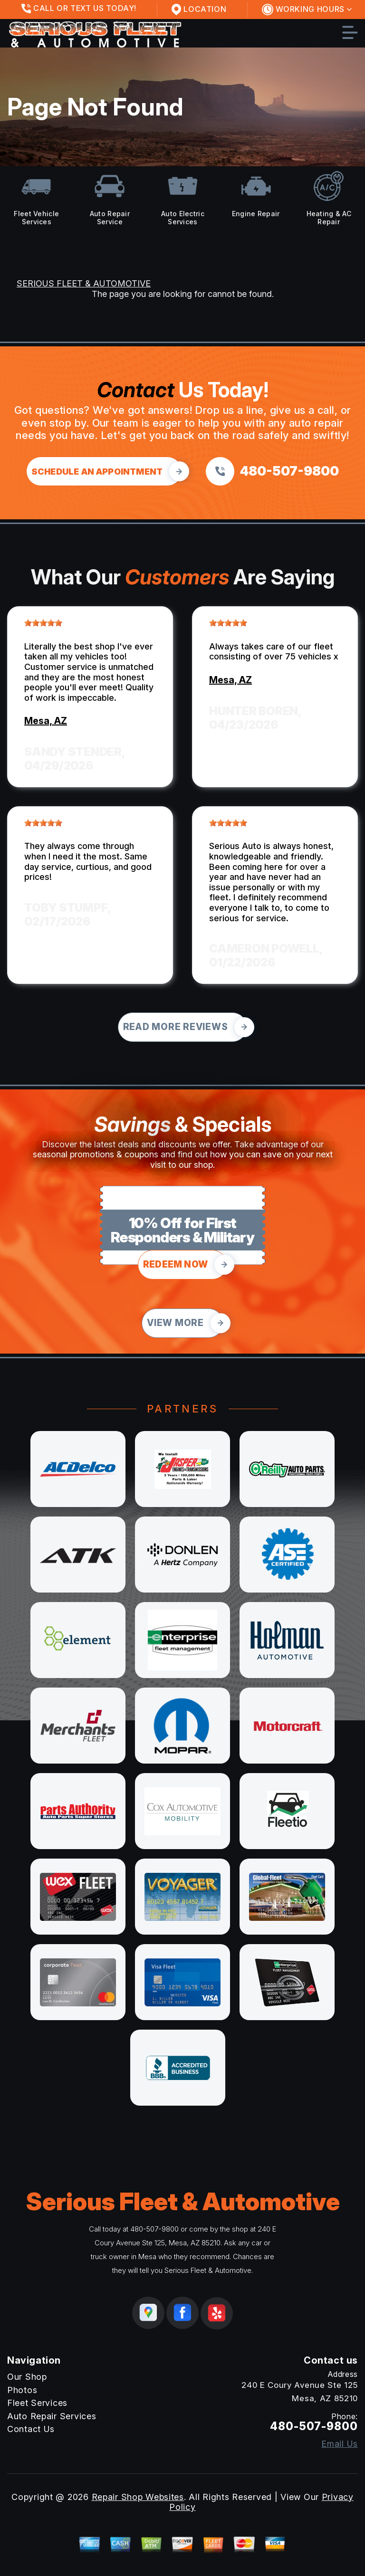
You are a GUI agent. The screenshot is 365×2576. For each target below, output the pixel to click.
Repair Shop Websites (138, 2497)
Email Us (339, 2444)
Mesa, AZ (45, 720)
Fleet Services (37, 2403)
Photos (22, 2390)
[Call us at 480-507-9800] (272, 471)
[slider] (43, 623)
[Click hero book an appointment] (104, 471)
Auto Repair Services (51, 2416)
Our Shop (27, 2377)
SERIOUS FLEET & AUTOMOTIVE (84, 283)
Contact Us (31, 2429)
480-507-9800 (154, 2228)
